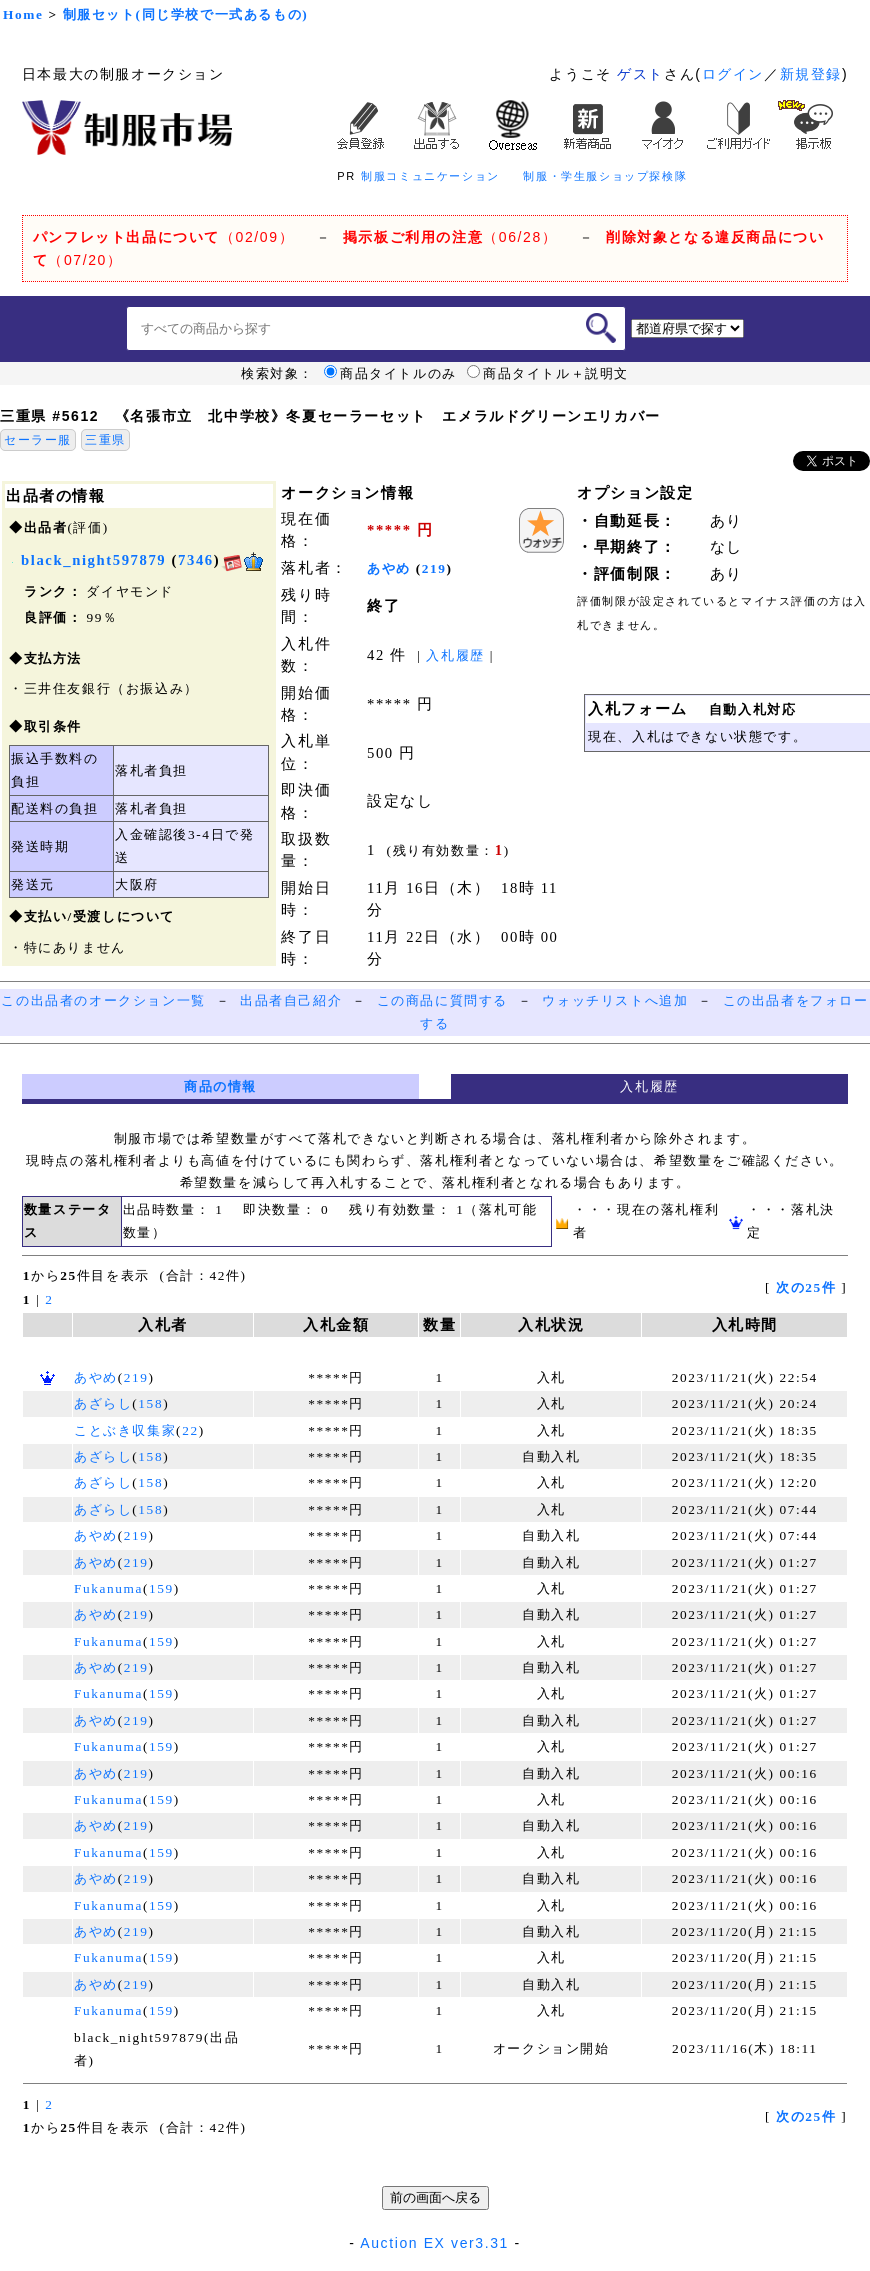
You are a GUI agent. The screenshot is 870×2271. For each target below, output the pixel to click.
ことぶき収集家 (125, 1430)
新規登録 (811, 74)
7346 (196, 560)
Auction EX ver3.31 (434, 2243)
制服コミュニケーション (430, 176)
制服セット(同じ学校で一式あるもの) (186, 14)
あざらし (103, 1403)
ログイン (733, 74)
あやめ (389, 568)
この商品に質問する (442, 1000)
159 (161, 1588)
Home (23, 14)
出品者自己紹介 (291, 1000)
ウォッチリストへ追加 (615, 1000)
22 (190, 1430)
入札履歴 (455, 655)
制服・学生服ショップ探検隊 (605, 176)
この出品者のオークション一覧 (103, 1000)
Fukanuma (108, 1588)
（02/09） (163, 237)
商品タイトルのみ (390, 374)
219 (434, 568)
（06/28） (450, 237)
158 (150, 1403)
